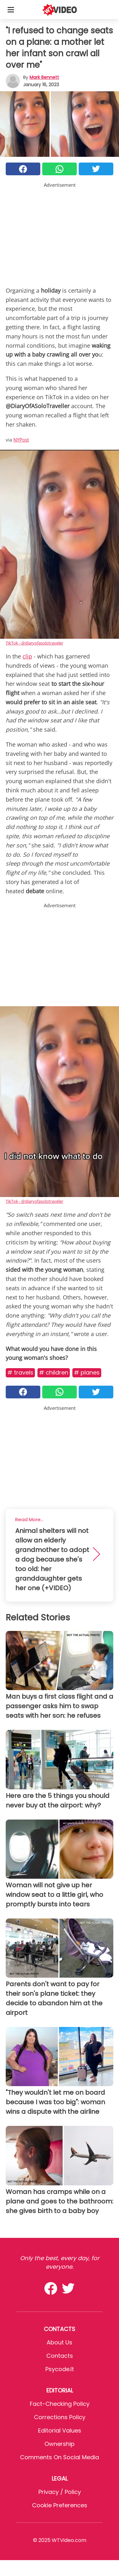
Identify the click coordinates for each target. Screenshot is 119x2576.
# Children (53, 1372)
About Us (59, 2342)
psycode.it (59, 2369)
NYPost (21, 439)
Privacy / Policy (59, 2492)
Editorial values (59, 2430)
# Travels (20, 1372)
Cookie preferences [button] (59, 2505)
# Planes (87, 1372)
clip (27, 656)
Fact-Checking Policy (59, 2404)
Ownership (59, 2444)
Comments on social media (59, 2457)
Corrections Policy (59, 2417)
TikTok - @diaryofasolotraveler (34, 643)
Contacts (59, 2356)
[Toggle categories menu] (11, 9)
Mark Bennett (44, 77)
